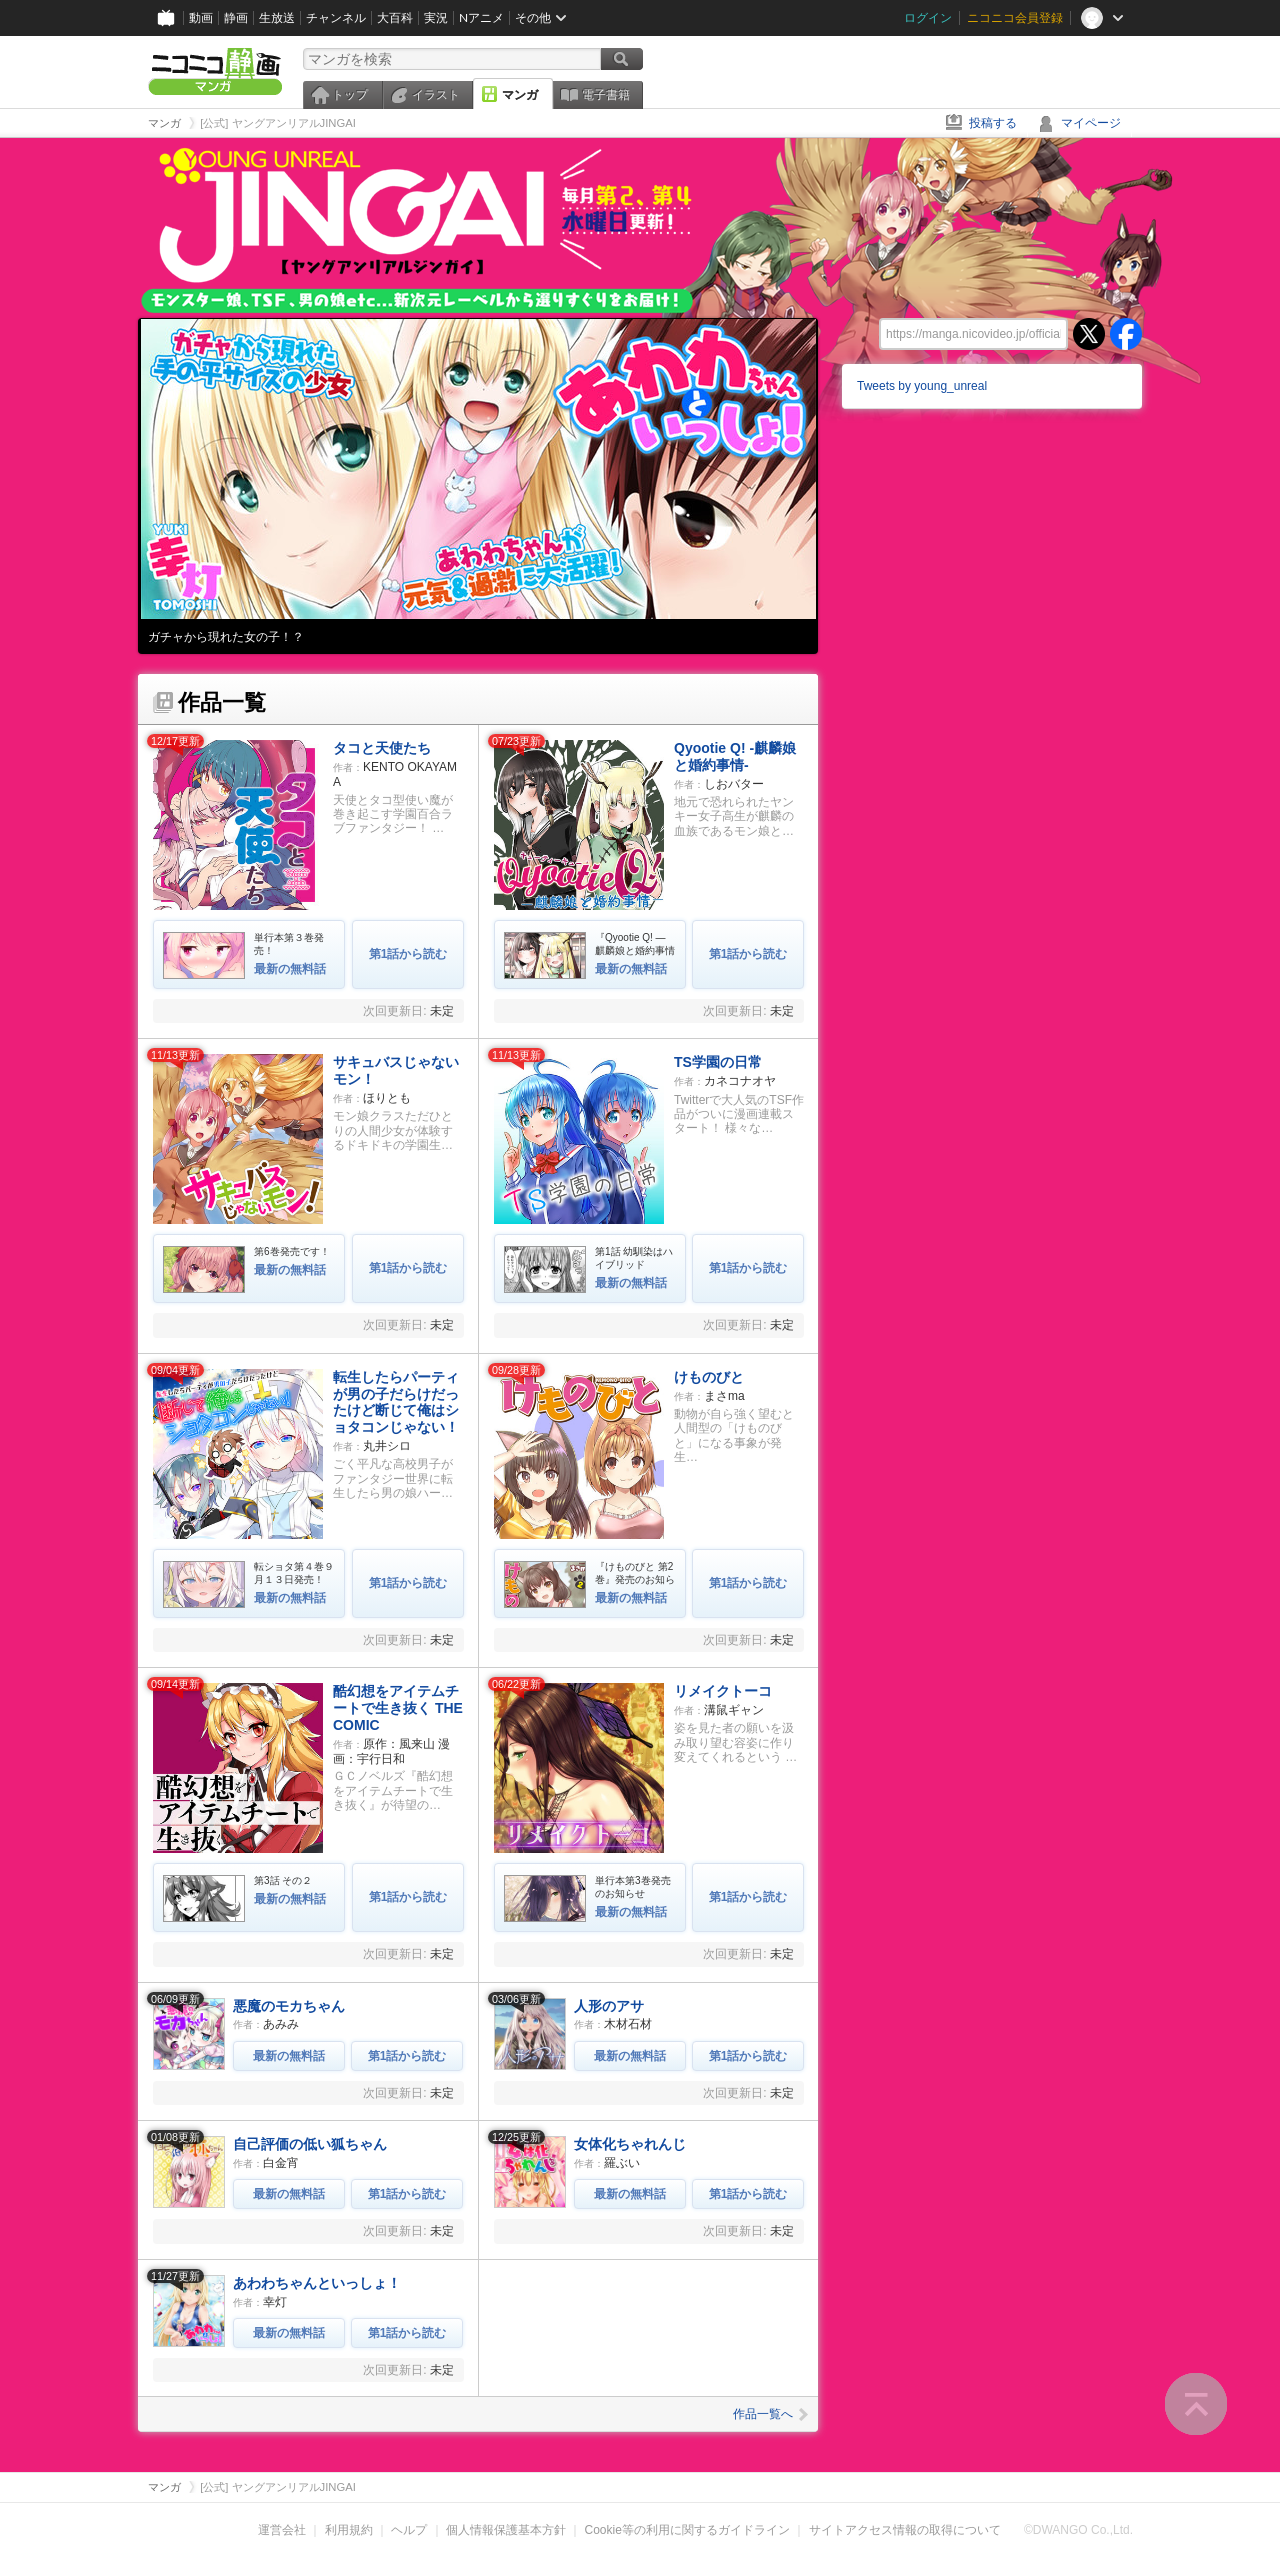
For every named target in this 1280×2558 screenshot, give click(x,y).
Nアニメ (481, 17)
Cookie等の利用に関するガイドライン (687, 2530)
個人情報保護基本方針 (506, 2530)
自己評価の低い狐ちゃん (310, 2144)
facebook (1126, 334)
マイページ (1091, 123)
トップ (350, 95)
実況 (436, 17)
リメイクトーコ (723, 1691)
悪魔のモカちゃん (289, 2006)
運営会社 (282, 2530)
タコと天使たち (382, 748)
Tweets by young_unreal (922, 386)
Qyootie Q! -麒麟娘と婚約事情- (735, 756)
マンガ (520, 95)
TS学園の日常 (718, 1062)
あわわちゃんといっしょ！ (317, 2283)
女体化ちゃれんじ (630, 2144)
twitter (1089, 334)
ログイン (928, 17)
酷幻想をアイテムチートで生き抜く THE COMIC (398, 1708)
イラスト (436, 95)
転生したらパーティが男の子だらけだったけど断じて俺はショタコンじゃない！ (396, 1402)
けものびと (709, 1377)
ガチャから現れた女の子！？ (226, 637)
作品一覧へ (770, 2414)
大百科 (395, 17)
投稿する (993, 123)
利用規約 (349, 2530)
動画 (201, 17)
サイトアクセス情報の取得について (905, 2530)
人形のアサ (609, 2006)
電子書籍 (606, 95)
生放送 (277, 17)
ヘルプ (409, 2530)
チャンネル (336, 17)
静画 (236, 17)
